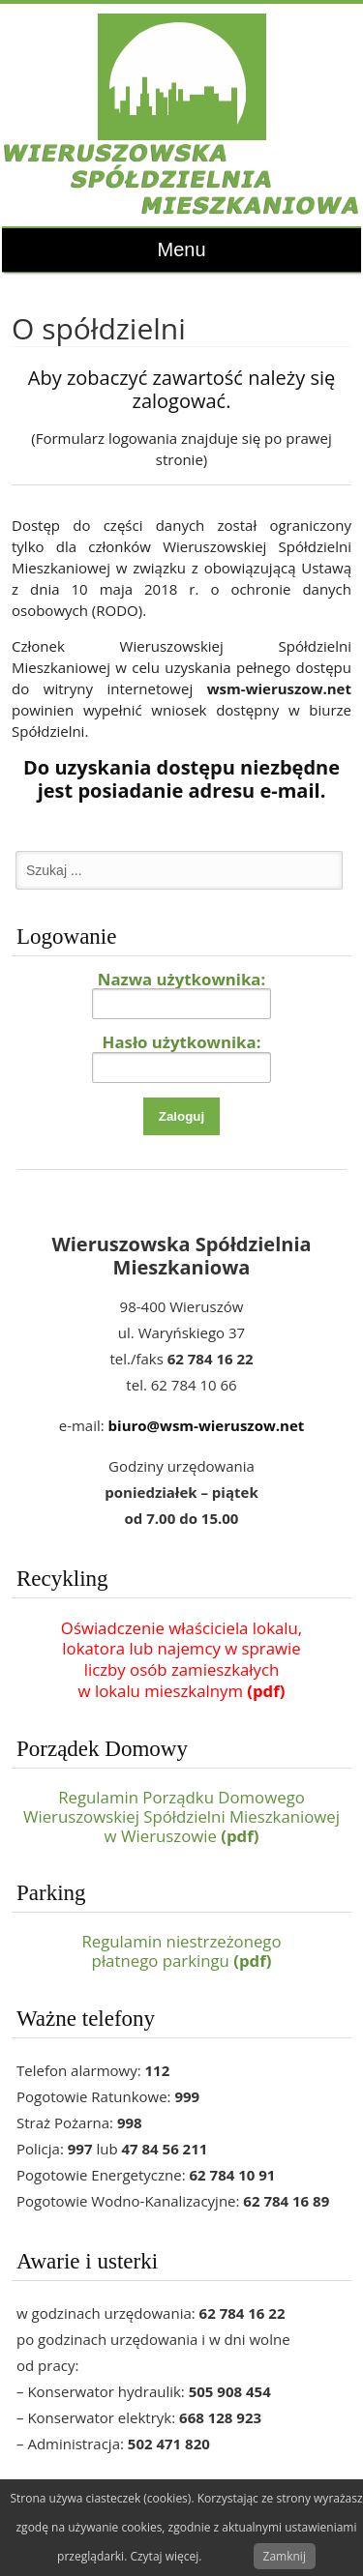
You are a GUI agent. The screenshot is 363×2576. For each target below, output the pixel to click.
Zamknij (284, 2556)
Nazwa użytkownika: (182, 979)
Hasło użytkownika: (182, 1042)
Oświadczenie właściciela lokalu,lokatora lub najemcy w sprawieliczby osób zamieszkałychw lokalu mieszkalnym (181, 1659)
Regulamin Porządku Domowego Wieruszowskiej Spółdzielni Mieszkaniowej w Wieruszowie (181, 1816)
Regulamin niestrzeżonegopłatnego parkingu (181, 1951)
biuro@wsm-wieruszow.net (206, 1425)
